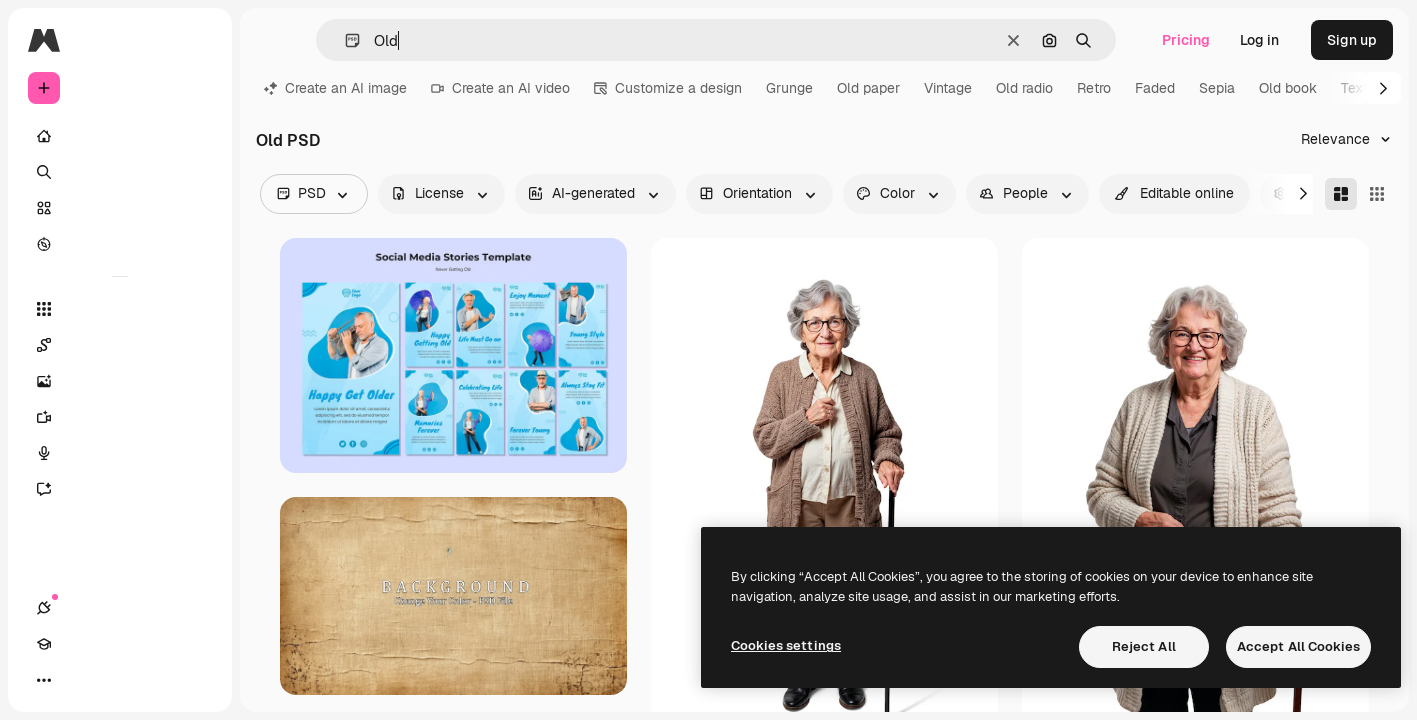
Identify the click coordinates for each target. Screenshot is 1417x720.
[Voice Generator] (120, 453)
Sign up (1352, 40)
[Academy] (80, 680)
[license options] (441, 194)
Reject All (1144, 646)
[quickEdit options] (1174, 194)
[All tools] (120, 309)
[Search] (120, 172)
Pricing (1186, 40)
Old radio (1024, 88)
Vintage (948, 88)
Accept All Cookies (1298, 646)
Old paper (868, 88)
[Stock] (120, 208)
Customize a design (668, 88)
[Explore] (120, 244)
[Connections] (44, 680)
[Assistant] (120, 489)
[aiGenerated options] (595, 194)
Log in (1259, 40)
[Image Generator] (120, 381)
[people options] (1027, 194)
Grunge (789, 88)
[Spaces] (120, 345)
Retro (1094, 88)
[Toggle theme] (116, 680)
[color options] (899, 194)
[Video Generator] (120, 417)
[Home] (120, 136)
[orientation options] (759, 194)
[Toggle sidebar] (196, 40)
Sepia (1217, 88)
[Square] (1377, 194)
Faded (1155, 88)
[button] (344, 40)
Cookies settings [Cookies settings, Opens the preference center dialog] (786, 645)
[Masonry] (1341, 194)
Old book (1288, 88)
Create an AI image (335, 88)
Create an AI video (500, 88)
